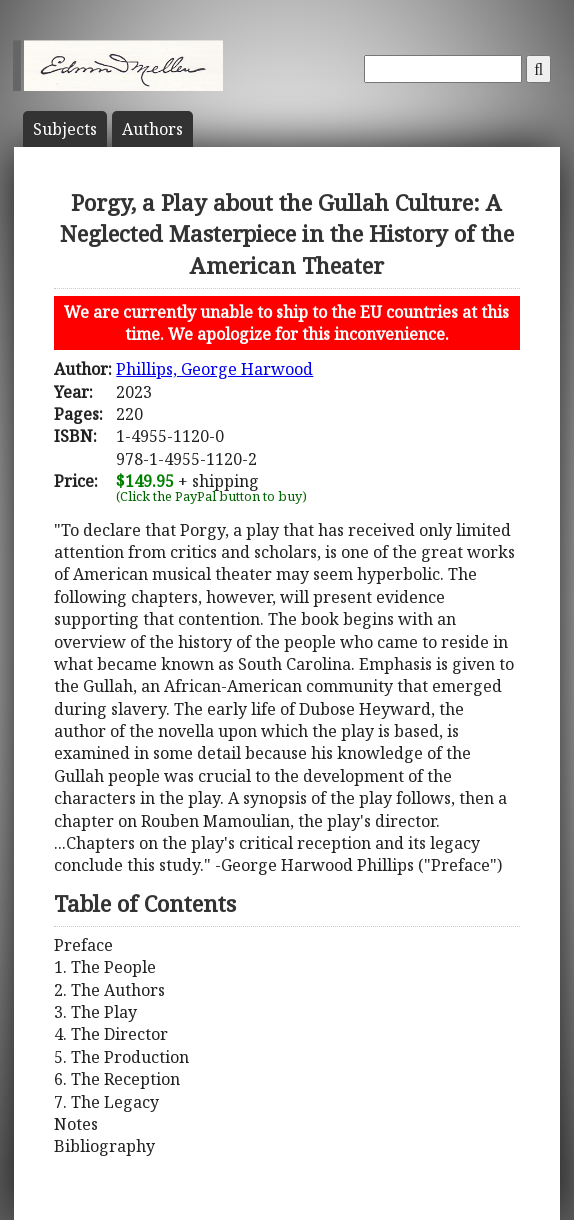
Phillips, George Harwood (214, 369)
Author (152, 129)
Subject (65, 129)
